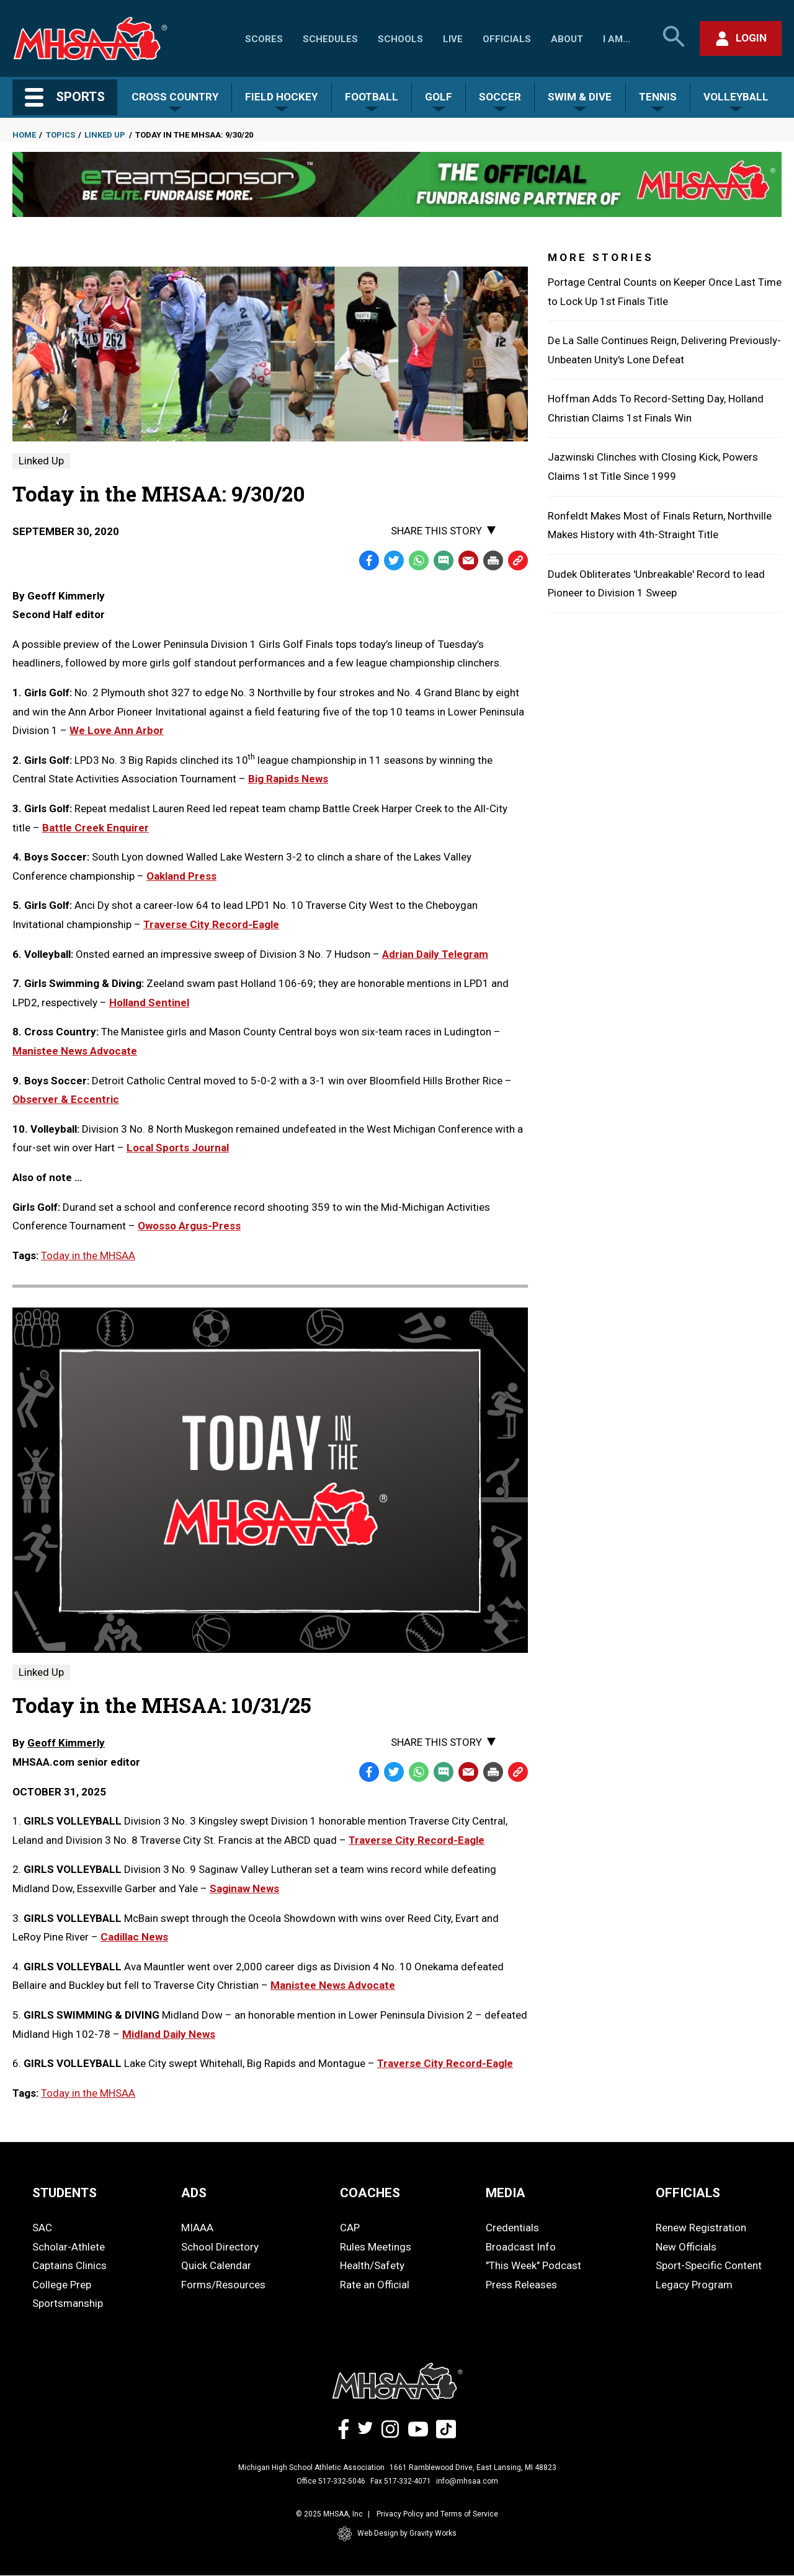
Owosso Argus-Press (189, 1225)
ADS (194, 2192)
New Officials (686, 2247)
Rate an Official (374, 2284)
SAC (42, 2227)
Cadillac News (134, 1937)
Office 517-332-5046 (331, 2481)
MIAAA (197, 2227)
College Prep (61, 2284)
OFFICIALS (688, 2192)
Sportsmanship (67, 2303)
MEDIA (505, 2192)
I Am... (616, 39)
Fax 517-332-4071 (400, 2481)
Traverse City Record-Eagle (211, 924)
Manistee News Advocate (74, 1051)
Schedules (330, 39)
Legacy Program (694, 2284)
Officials (507, 39)
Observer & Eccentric (65, 1099)
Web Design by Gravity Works (397, 2533)
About (567, 39)
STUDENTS (64, 2192)
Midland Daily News (168, 2034)
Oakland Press (181, 876)
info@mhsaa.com (467, 2481)
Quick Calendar (216, 2265)
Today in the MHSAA (88, 1255)
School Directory (220, 2247)
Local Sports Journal (178, 1147)
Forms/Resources (223, 2284)
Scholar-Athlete (68, 2247)
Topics (60, 134)
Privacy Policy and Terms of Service (437, 2514)
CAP (350, 2227)
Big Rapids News (288, 778)
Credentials (512, 2227)
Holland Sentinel (149, 1002)
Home (24, 134)
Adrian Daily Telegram (435, 954)
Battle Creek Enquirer (95, 827)
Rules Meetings (375, 2247)
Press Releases (521, 2284)
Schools (400, 39)
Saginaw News (244, 1888)
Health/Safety (372, 2265)
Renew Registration (701, 2227)
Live (453, 39)
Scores (264, 39)
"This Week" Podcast (533, 2265)
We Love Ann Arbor (116, 730)
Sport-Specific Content (709, 2265)
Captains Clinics (69, 2265)
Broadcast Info (521, 2247)
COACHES (370, 2192)
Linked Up (104, 134)
